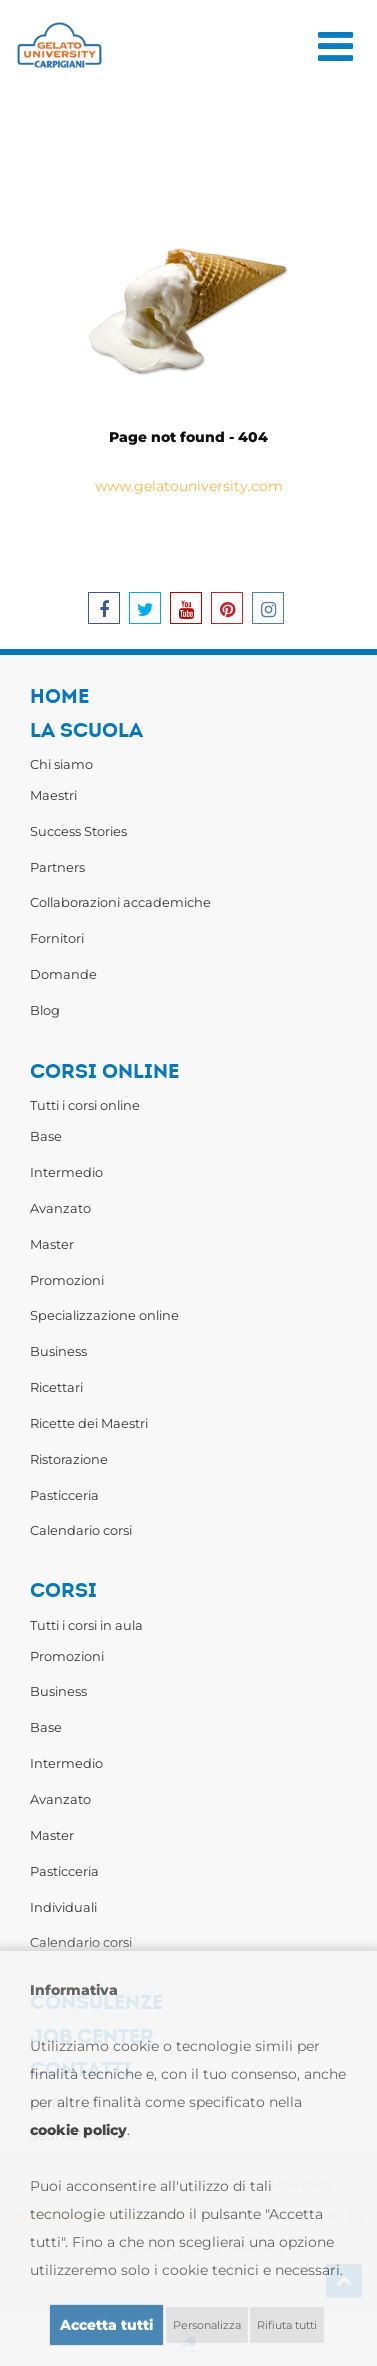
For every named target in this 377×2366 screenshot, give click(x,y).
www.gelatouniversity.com (189, 486)
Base (46, 1136)
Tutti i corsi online (85, 1105)
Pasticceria (64, 1495)
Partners (57, 867)
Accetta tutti (106, 2325)
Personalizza (207, 2325)
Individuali (63, 1907)
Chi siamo (61, 764)
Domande (63, 974)
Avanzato (60, 1208)
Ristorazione (69, 1459)
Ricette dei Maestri (89, 1423)
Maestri (53, 795)
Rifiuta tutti (287, 2325)
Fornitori (57, 938)
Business (58, 1351)
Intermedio (66, 1172)
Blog (45, 1010)
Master (52, 1244)
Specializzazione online (104, 1315)
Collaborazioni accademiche (120, 902)
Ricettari (56, 1387)
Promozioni (67, 1280)
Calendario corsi (81, 1530)
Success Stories (78, 831)
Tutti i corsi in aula (86, 1625)
